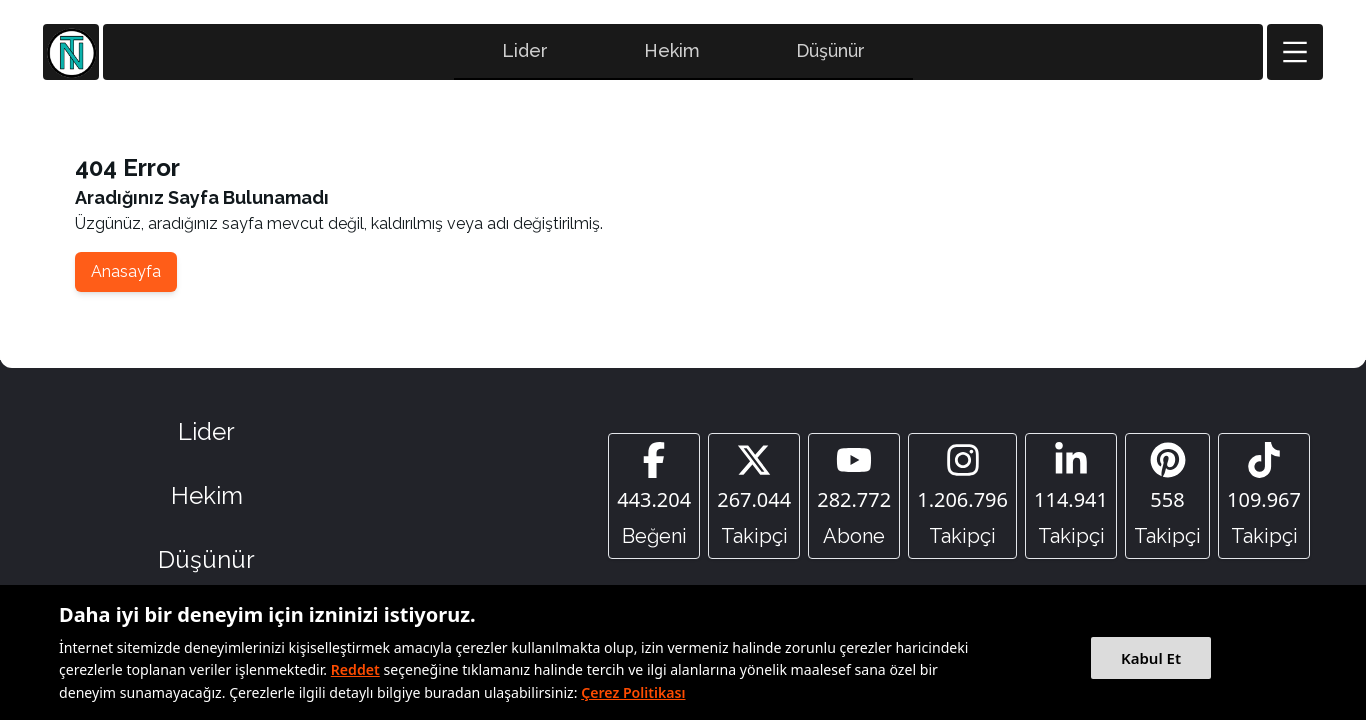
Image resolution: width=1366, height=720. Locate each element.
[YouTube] (854, 496)
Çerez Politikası (633, 692)
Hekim (672, 50)
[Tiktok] (1264, 496)
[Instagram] (962, 496)
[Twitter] (754, 496)
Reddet (355, 669)
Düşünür (830, 50)
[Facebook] (654, 496)
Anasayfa (126, 271)
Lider (525, 50)
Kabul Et (1151, 658)
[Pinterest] (1167, 496)
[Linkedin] (1071, 496)
